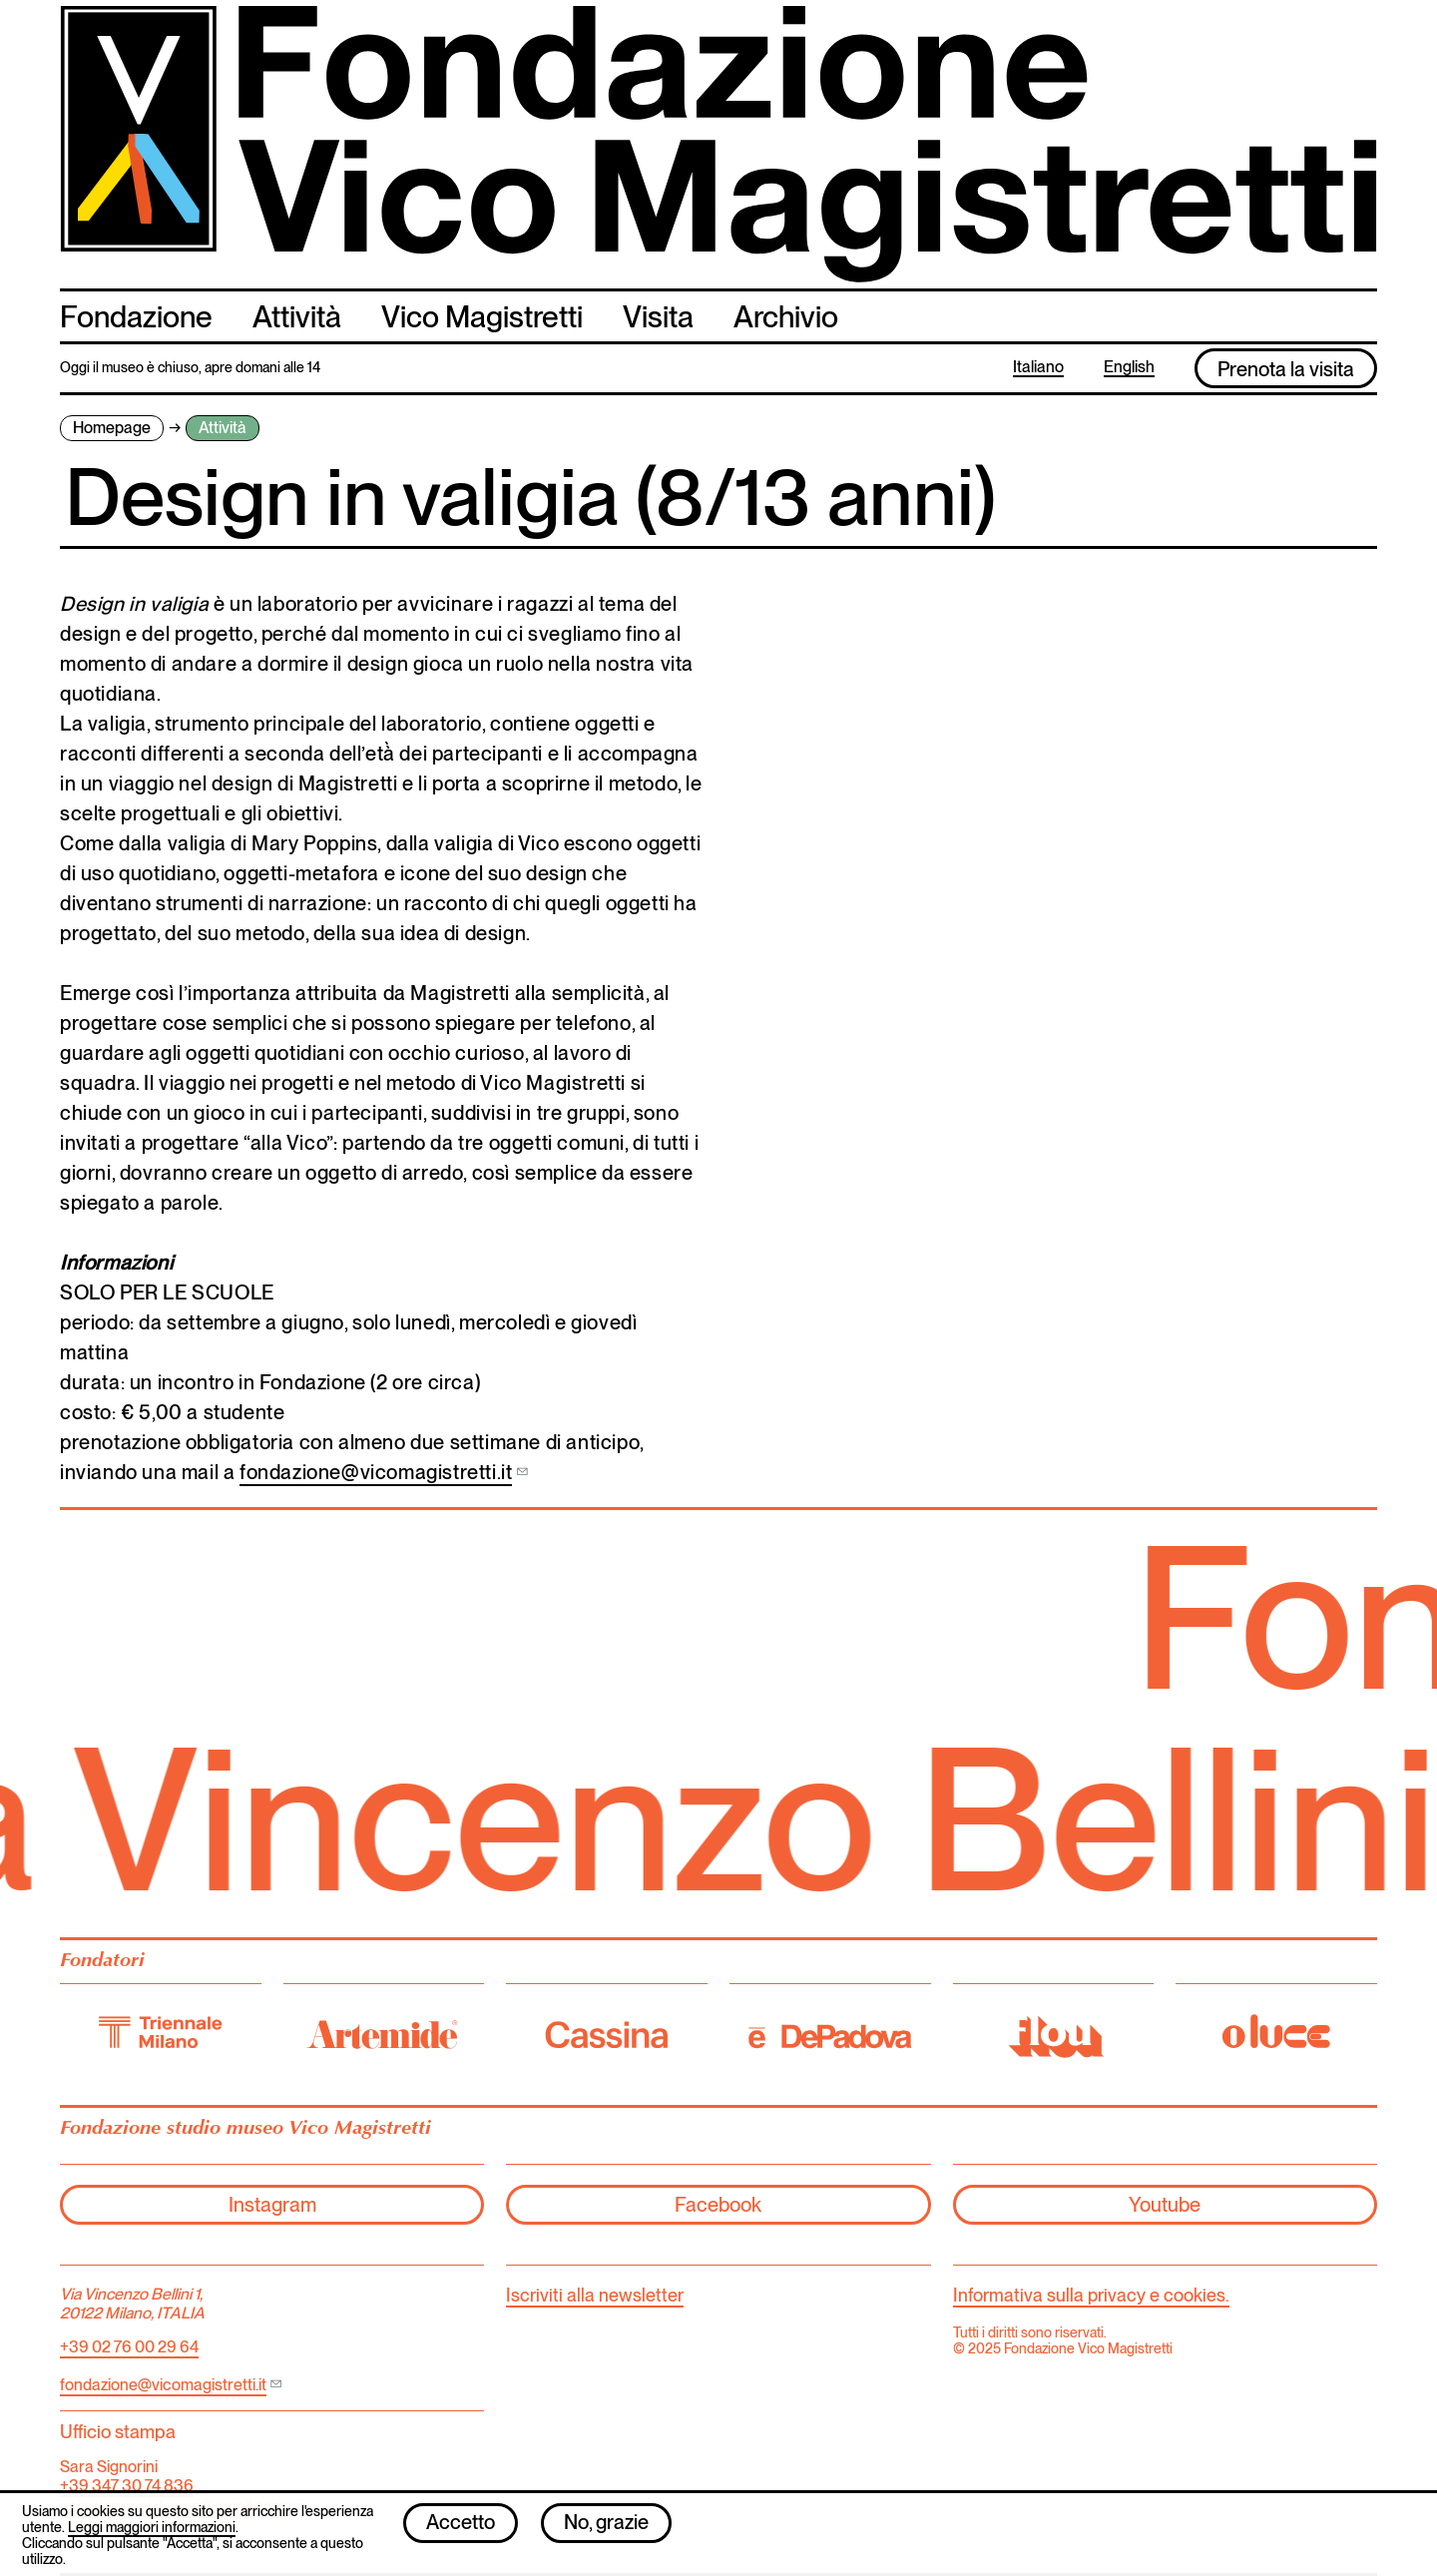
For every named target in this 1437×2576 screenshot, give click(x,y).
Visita (658, 316)
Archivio (785, 316)
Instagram (272, 2205)
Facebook (718, 2205)
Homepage (112, 427)
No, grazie (606, 2532)
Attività (296, 316)
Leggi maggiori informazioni (152, 2536)
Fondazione (136, 316)
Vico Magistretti (482, 316)
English (1129, 367)
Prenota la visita (1285, 369)
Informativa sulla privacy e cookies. (1091, 2295)
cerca (1358, 314)
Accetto (460, 2532)
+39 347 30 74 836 (127, 2485)
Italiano (1038, 367)
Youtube (1164, 2205)
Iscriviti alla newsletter (595, 2295)
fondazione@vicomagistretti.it (376, 1472)
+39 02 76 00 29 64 (129, 2346)
